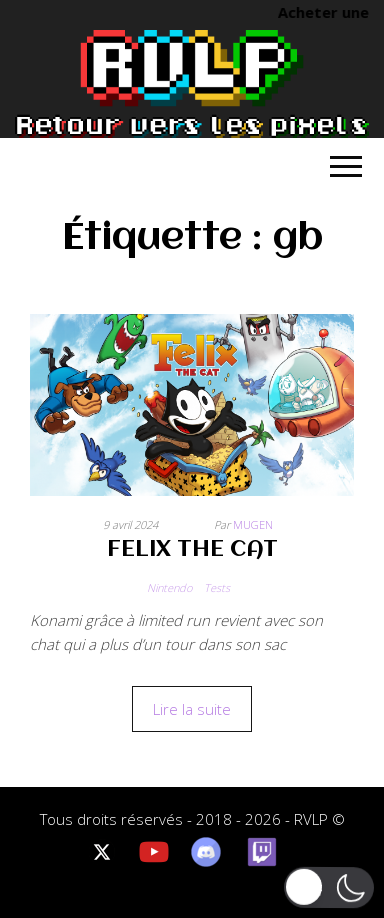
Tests (217, 587)
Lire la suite (192, 709)
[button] (329, 887)
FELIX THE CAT (192, 550)
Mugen (253, 524)
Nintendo (169, 587)
